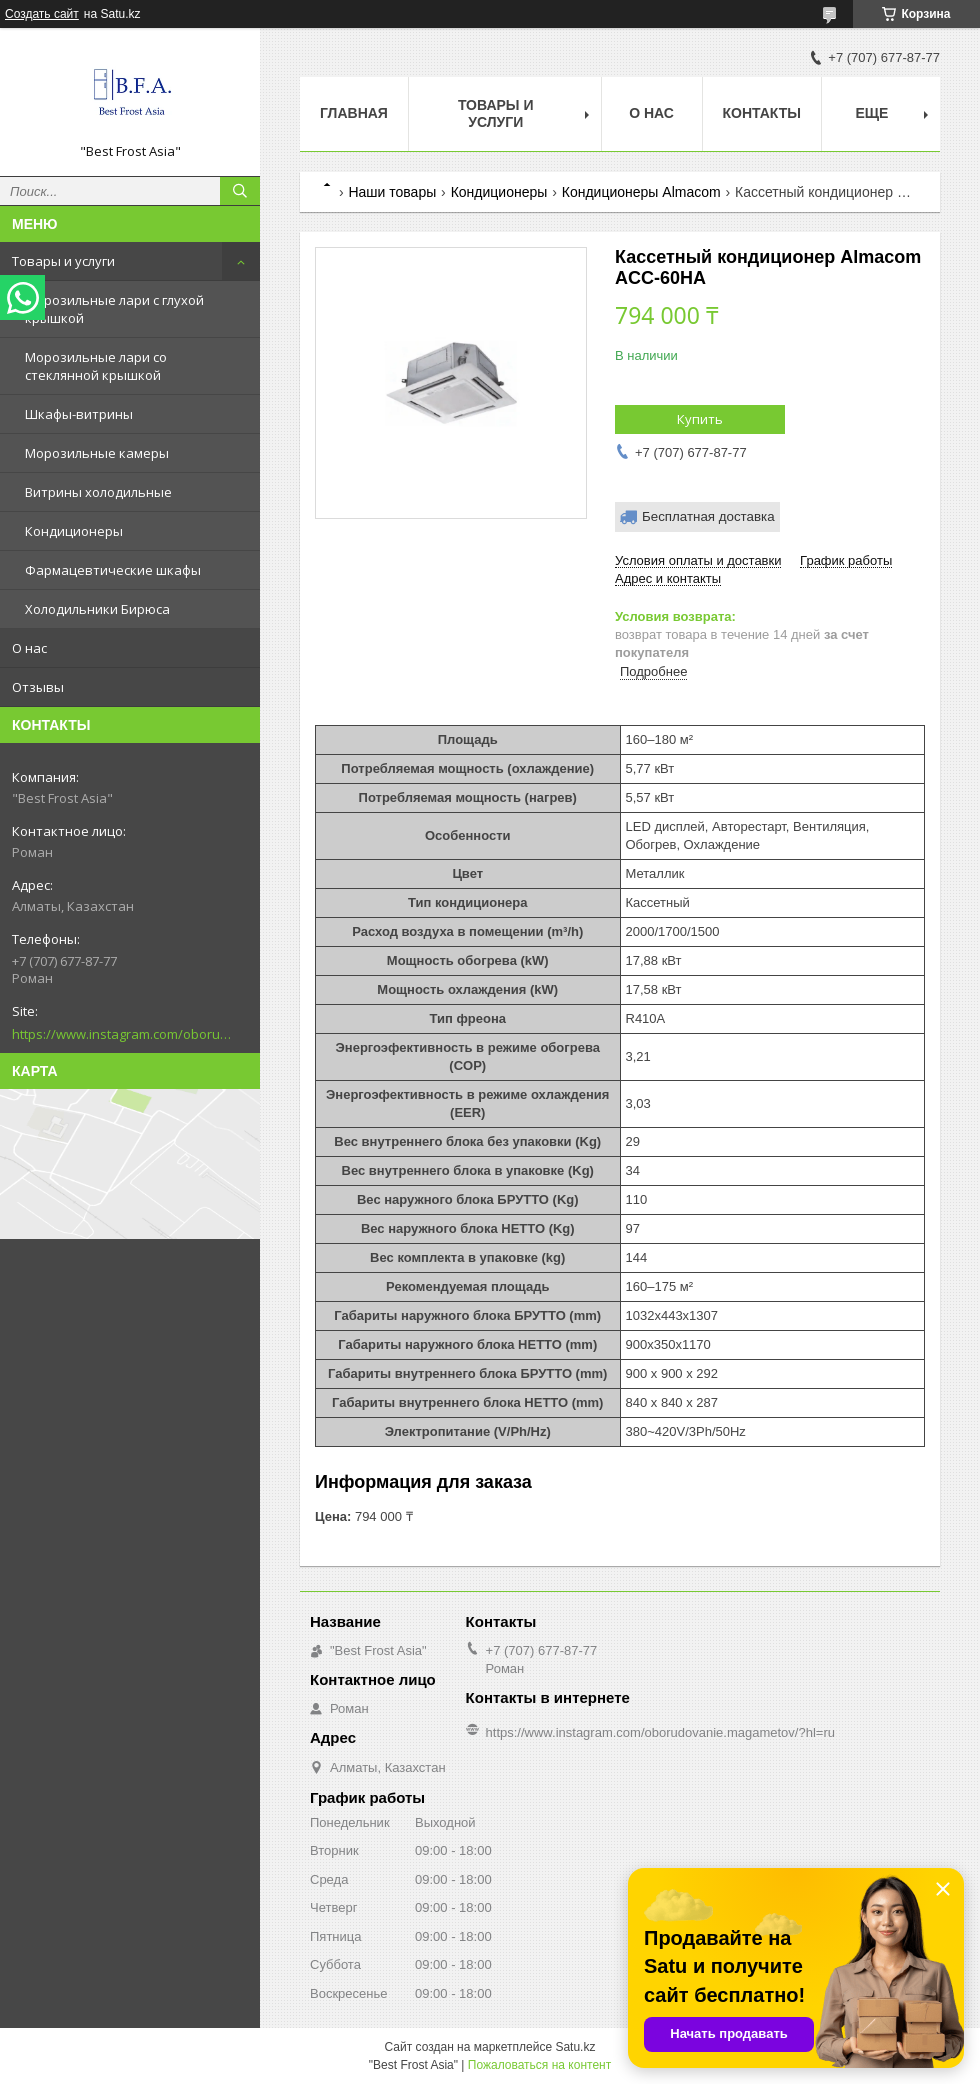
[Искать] (240, 191)
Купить (700, 419)
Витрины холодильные (98, 492)
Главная (354, 113)
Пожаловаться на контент (539, 2065)
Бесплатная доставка (708, 516)
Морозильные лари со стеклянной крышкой (96, 366)
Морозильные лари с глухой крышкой (114, 309)
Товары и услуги (63, 261)
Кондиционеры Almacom (641, 192)
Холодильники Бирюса (97, 609)
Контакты (762, 113)
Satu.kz (575, 2047)
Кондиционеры (74, 531)
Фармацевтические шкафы (113, 570)
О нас (29, 648)
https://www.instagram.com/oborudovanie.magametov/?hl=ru (122, 1034)
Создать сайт (42, 14)
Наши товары (392, 192)
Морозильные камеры (97, 453)
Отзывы (38, 687)
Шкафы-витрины (79, 414)
